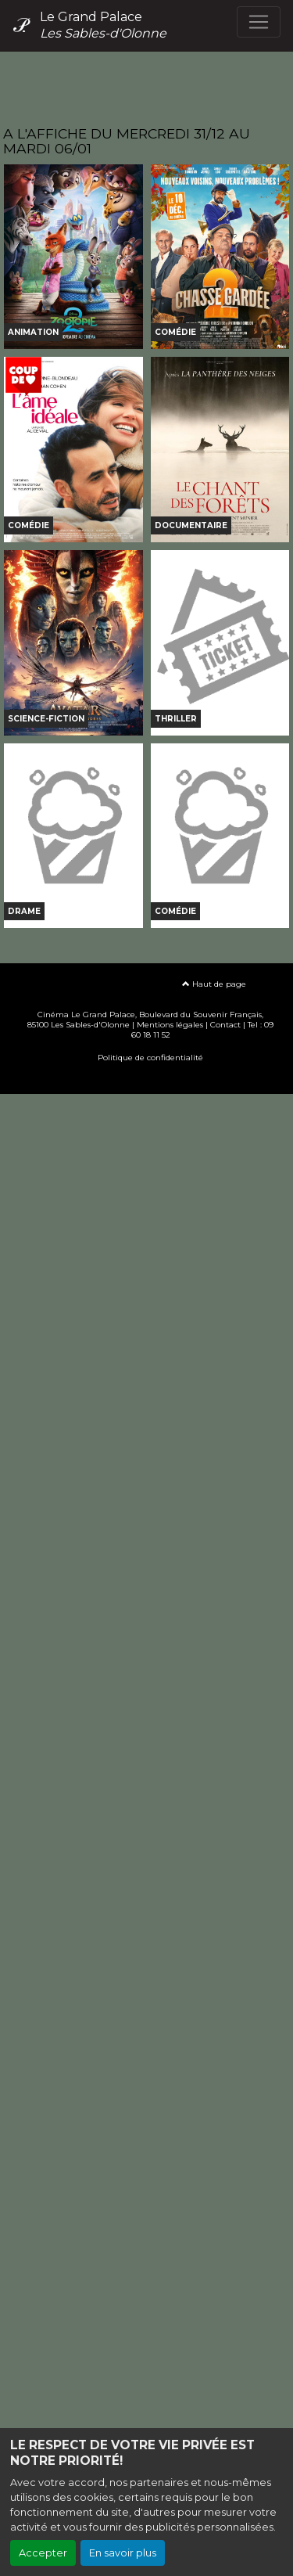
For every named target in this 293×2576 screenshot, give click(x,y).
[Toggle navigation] (258, 22)
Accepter (43, 2553)
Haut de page (214, 984)
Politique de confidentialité (150, 1057)
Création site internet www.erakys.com (147, 1081)
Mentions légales (170, 1025)
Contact (225, 1025)
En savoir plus (122, 2553)
